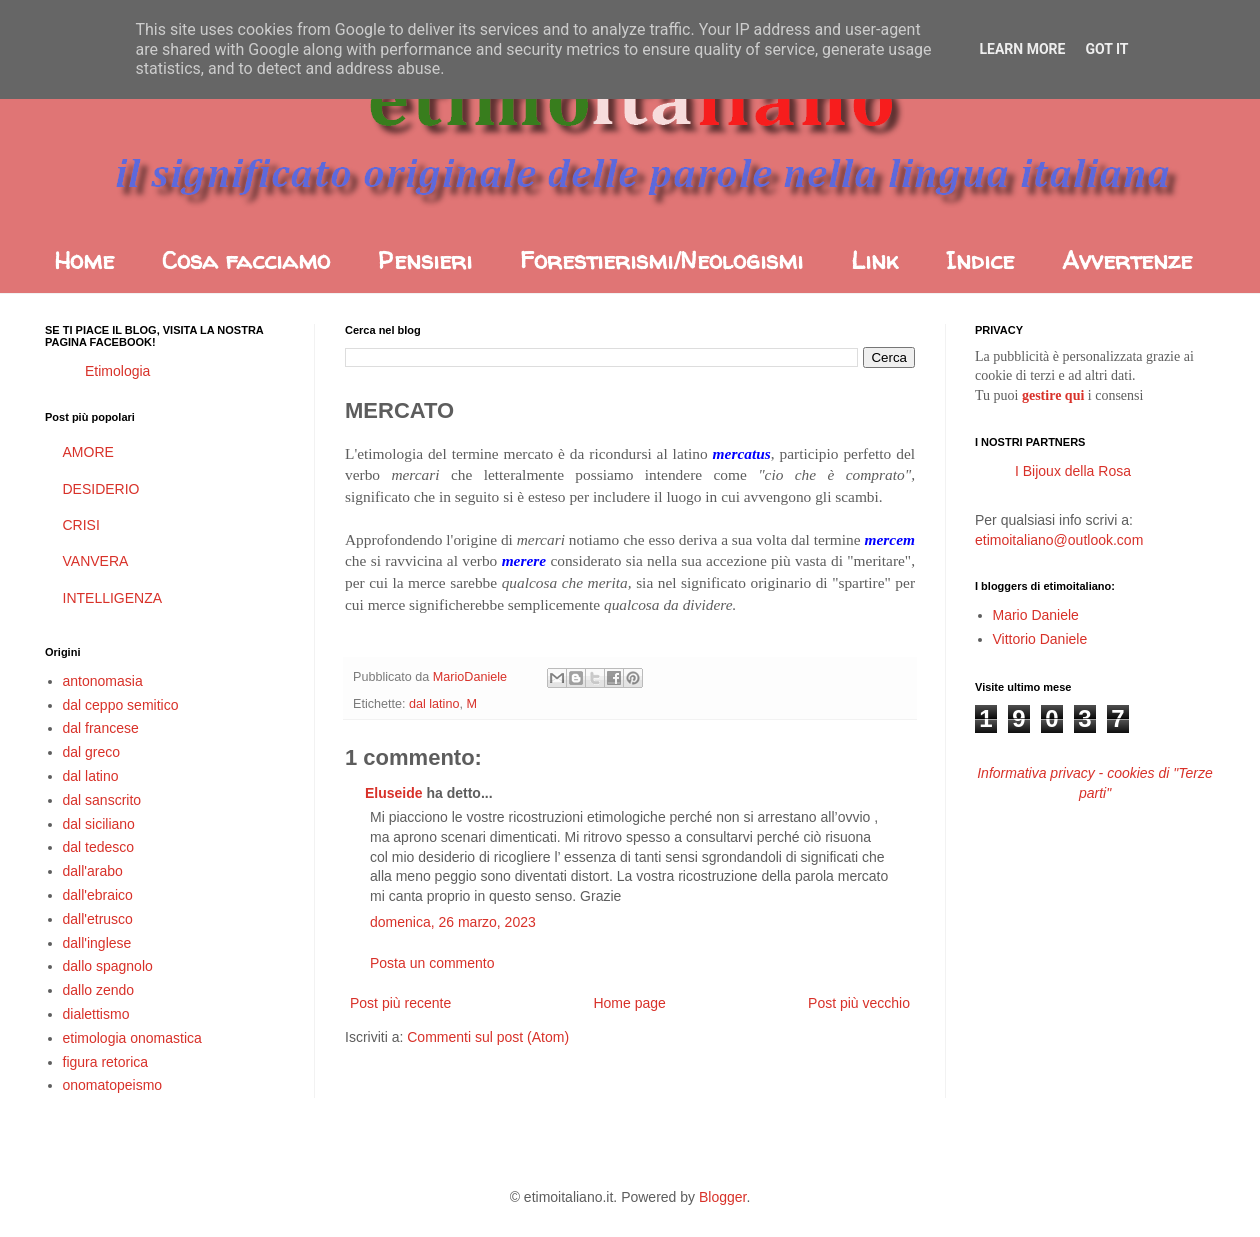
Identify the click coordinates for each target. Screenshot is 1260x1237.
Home (84, 260)
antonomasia (103, 681)
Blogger (722, 1197)
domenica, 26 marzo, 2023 (453, 922)
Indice (980, 260)
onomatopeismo (113, 1085)
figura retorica (106, 1062)
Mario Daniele (1036, 615)
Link (874, 260)
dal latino (434, 704)
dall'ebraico (98, 895)
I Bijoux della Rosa (1073, 471)
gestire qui (1053, 395)
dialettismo (96, 1014)
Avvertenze (1127, 260)
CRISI (81, 525)
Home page (629, 1003)
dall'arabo (93, 871)
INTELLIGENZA (113, 598)
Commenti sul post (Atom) (488, 1037)
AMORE (88, 452)
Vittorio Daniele (1040, 639)
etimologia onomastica (132, 1038)
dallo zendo (99, 990)
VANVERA (96, 561)
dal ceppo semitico (121, 705)
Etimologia (117, 371)
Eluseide (394, 793)
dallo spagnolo (108, 966)
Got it (1106, 49)
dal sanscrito (102, 800)
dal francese (101, 728)
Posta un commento (432, 963)
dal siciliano (99, 824)
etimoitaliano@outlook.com (1059, 540)
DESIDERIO (101, 489)
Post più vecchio (859, 1003)
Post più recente (400, 1003)
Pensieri (425, 260)
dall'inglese (97, 943)
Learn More (1022, 49)
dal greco (92, 752)
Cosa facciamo (246, 260)
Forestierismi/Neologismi (661, 260)
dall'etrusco (98, 919)
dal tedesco (99, 847)
